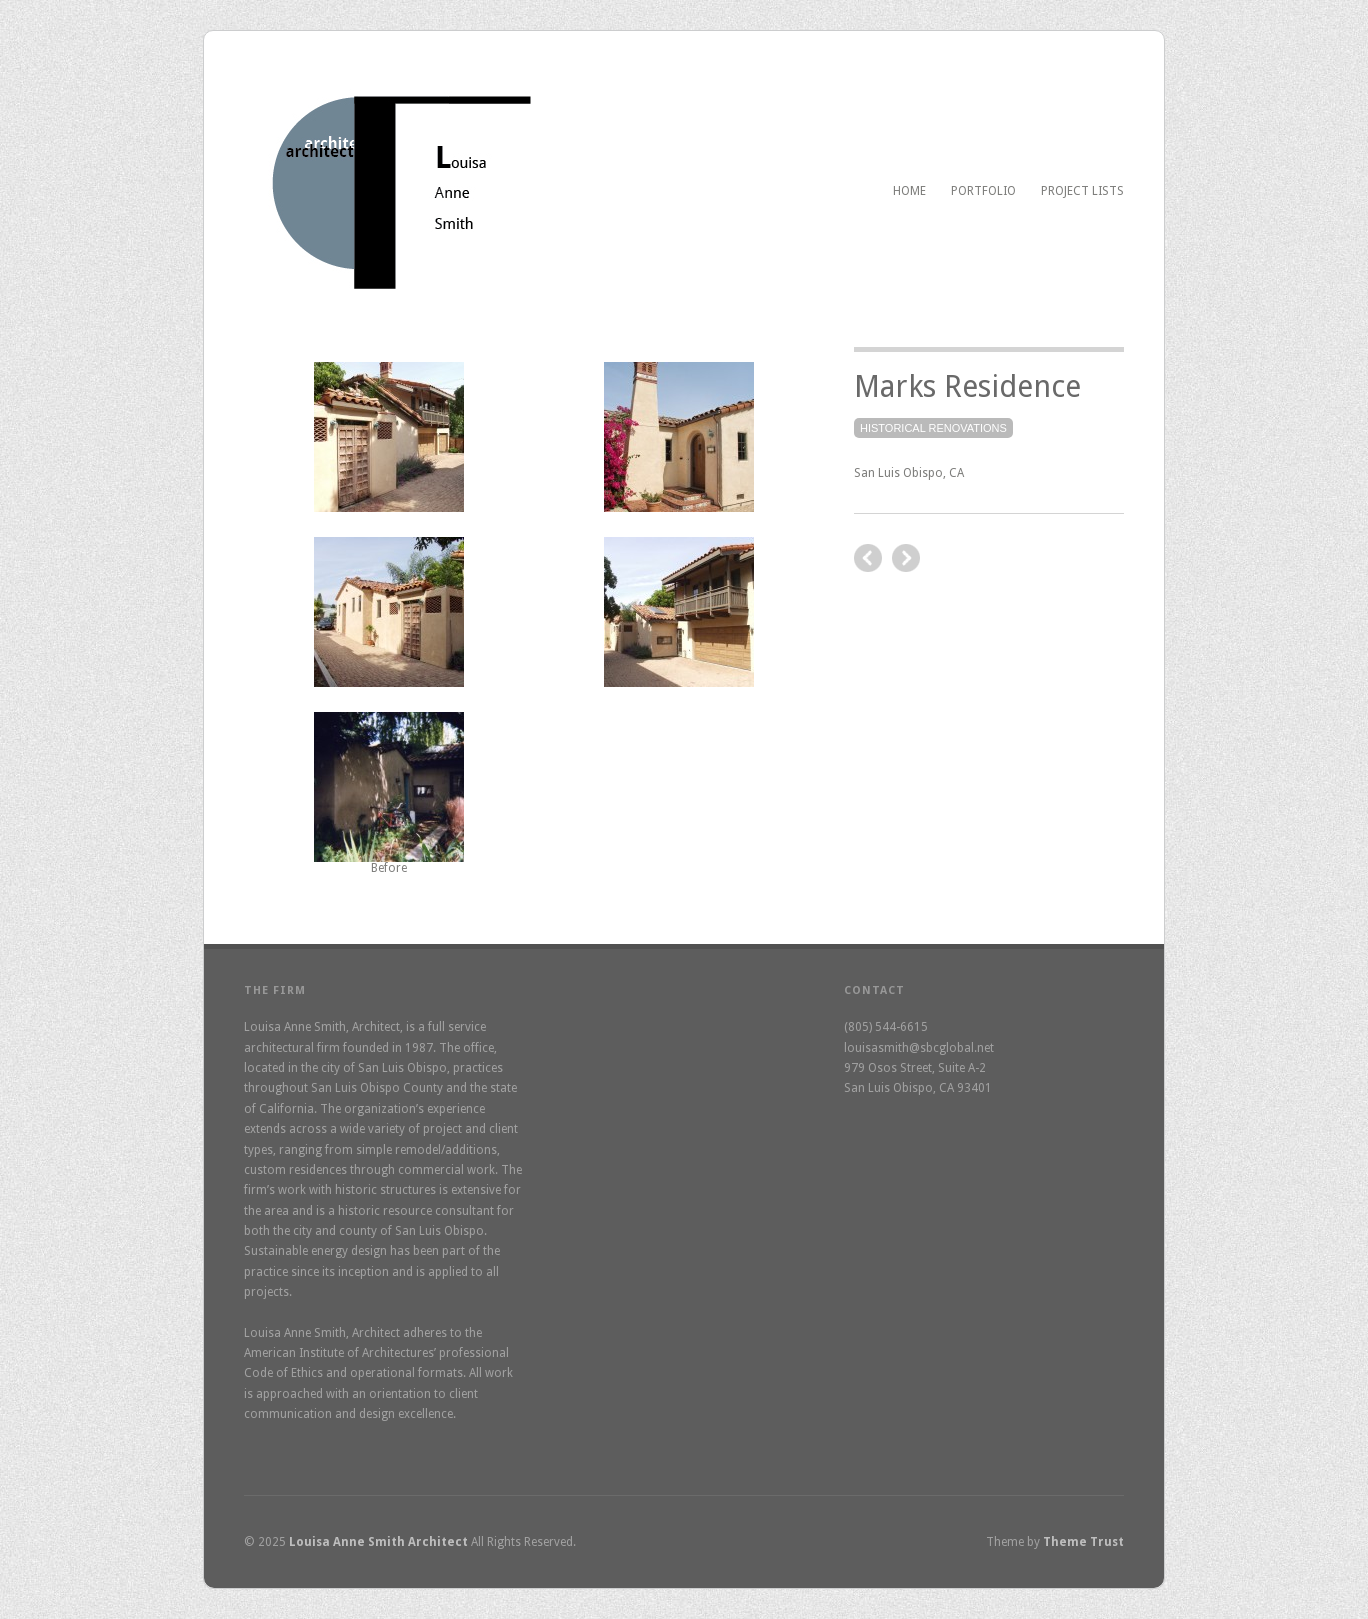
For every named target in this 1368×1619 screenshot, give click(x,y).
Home (909, 191)
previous (906, 558)
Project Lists (1082, 191)
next (868, 558)
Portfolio (983, 191)
